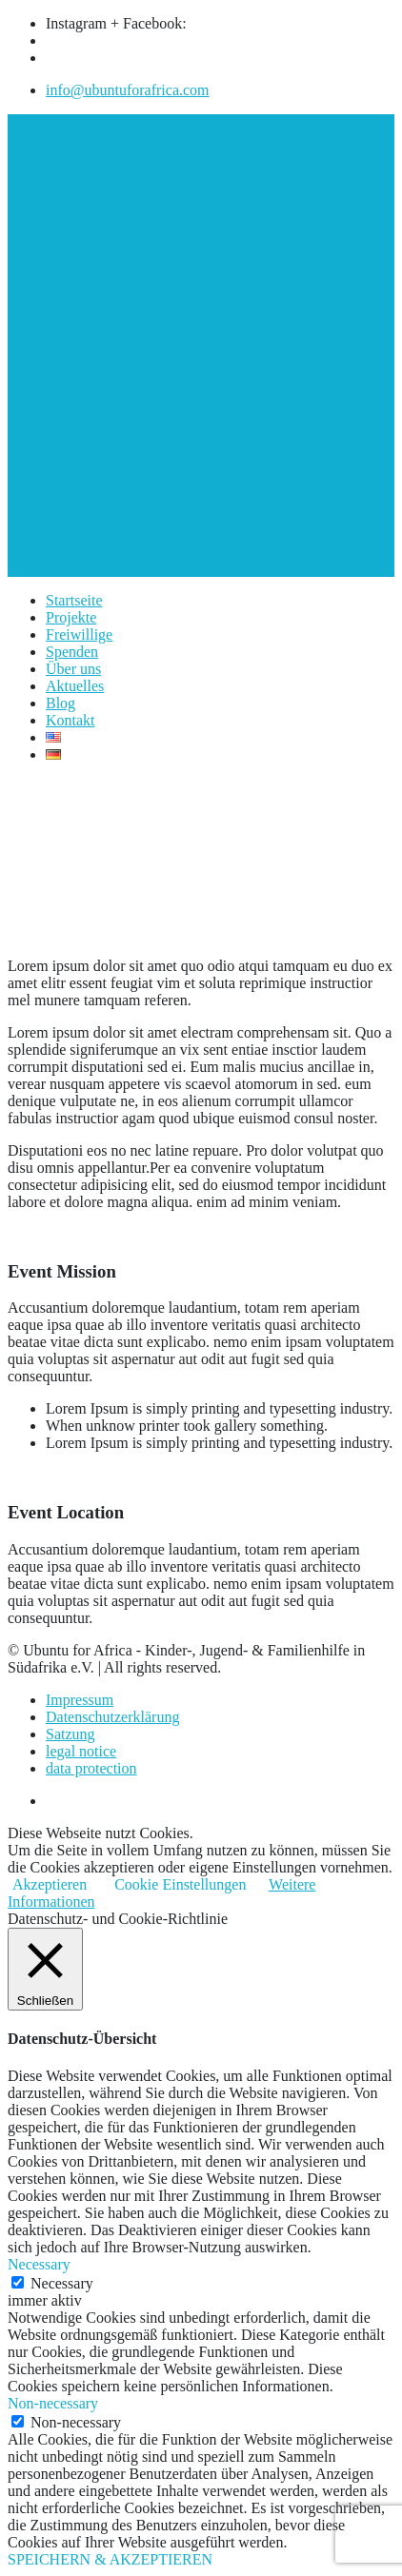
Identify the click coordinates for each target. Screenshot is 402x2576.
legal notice (81, 1751)
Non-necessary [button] (53, 2403)
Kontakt (70, 720)
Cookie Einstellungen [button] (180, 1884)
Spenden (72, 652)
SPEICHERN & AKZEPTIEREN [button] (110, 2559)
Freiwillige (79, 634)
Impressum (79, 1700)
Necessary (61, 2283)
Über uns (73, 669)
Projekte (71, 617)
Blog (60, 703)
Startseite (74, 600)
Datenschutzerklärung (112, 1717)
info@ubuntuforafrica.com (128, 90)
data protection (91, 1768)
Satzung (70, 1734)
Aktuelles (75, 686)
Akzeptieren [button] (49, 1884)
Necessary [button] (39, 2264)
